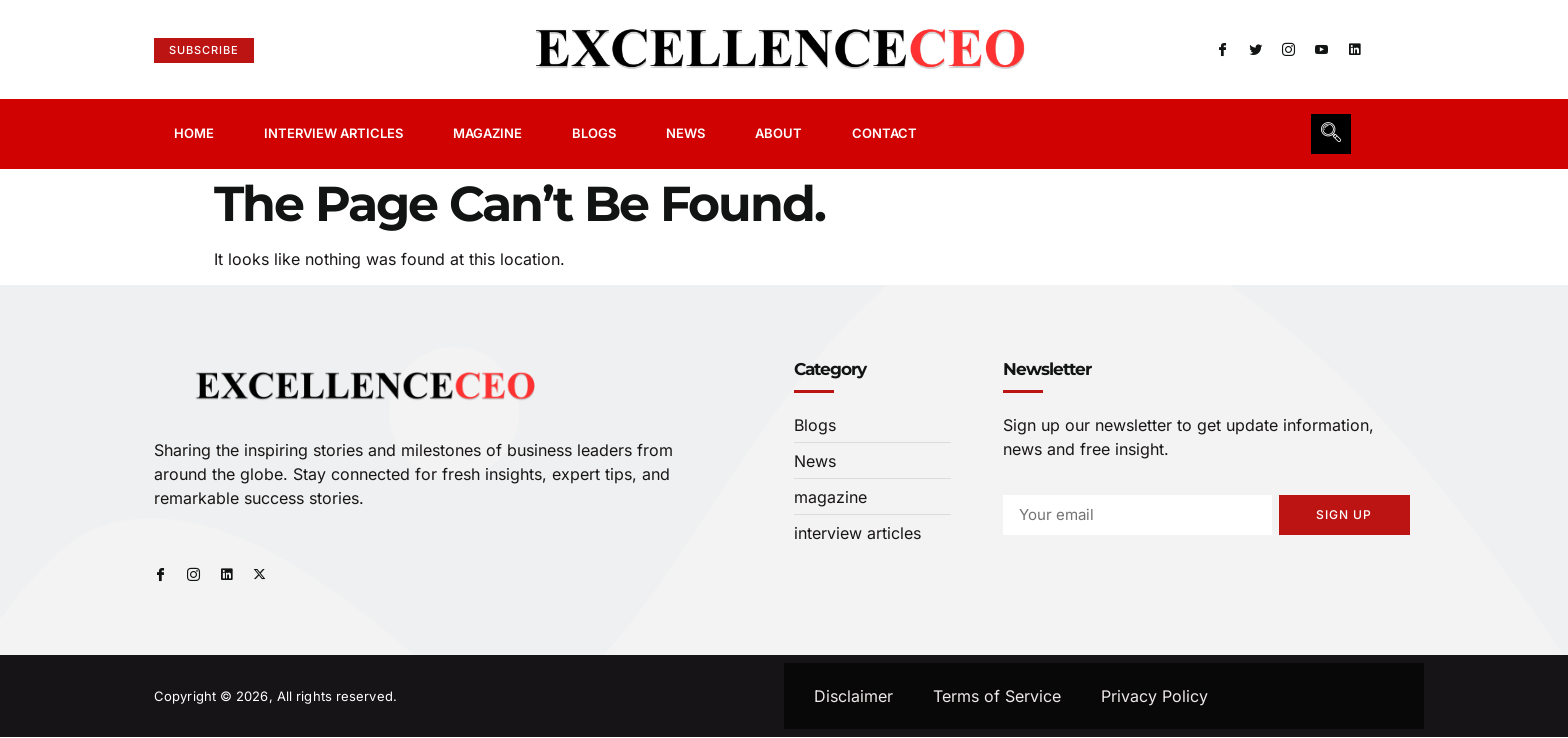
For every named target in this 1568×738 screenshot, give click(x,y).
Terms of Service (997, 697)
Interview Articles (333, 133)
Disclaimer (853, 697)
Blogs (594, 133)
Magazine (487, 133)
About (778, 133)
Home (194, 133)
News (685, 133)
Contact (884, 133)
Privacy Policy (1154, 697)
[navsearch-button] (1331, 134)
